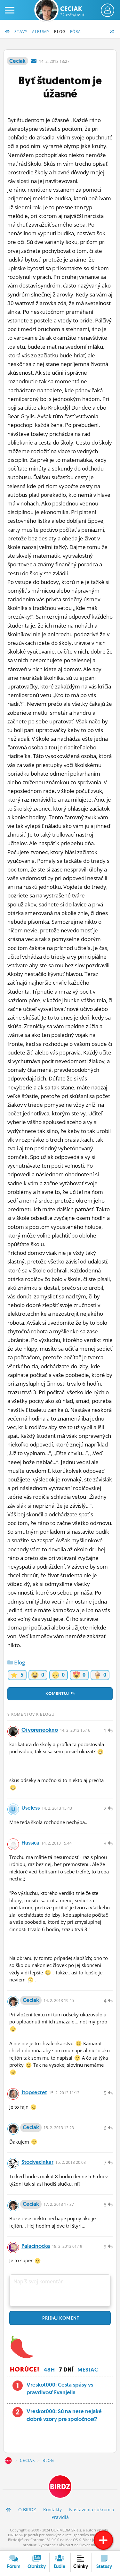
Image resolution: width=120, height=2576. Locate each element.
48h (49, 2369)
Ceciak (72, 11)
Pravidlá (60, 2517)
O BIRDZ (27, 2509)
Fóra (75, 31)
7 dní (66, 2369)
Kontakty (52, 2509)
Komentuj (60, 1693)
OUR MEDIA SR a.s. (66, 2530)
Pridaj (60, 2318)
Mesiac (87, 2369)
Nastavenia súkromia (91, 2509)
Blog (60, 31)
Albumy (41, 31)
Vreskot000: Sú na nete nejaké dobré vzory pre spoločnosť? (64, 2415)
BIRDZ (8, 2460)
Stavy (21, 31)
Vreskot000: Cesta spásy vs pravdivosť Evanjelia (60, 2388)
